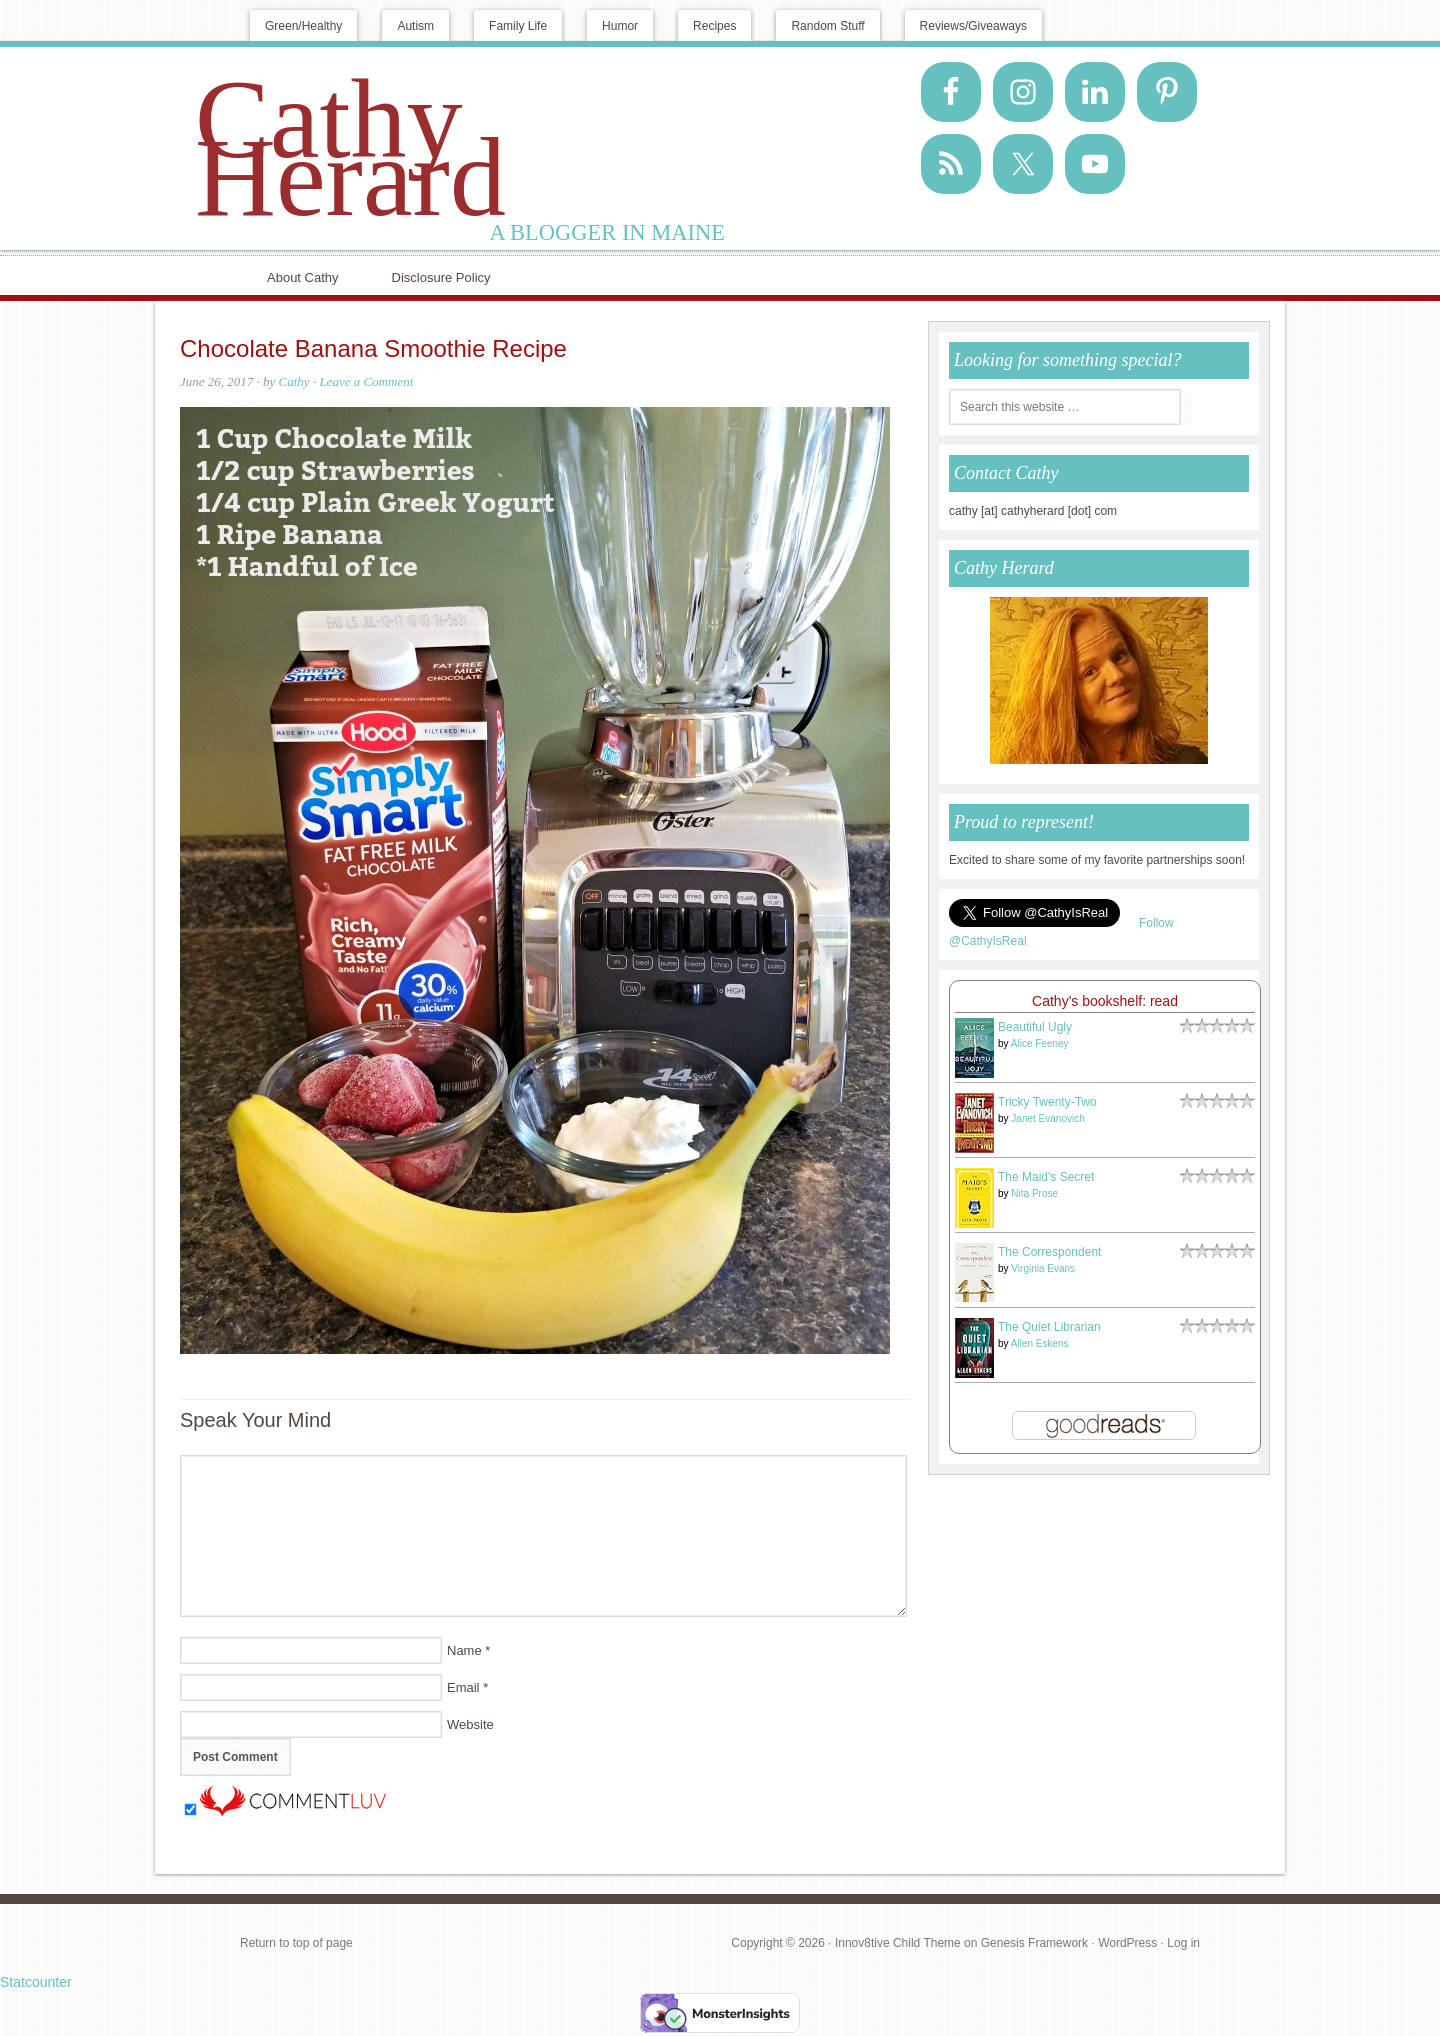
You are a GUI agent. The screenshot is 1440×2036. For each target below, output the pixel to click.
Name (464, 1650)
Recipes (714, 26)
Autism (415, 26)
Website (470, 1724)
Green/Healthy (303, 26)
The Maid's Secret (1046, 1177)
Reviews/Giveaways (973, 26)
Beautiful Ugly (1035, 1027)
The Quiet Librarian (1049, 1327)
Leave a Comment (366, 381)
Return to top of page (296, 1943)
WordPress (1127, 1943)
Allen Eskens (1040, 1343)
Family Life (518, 26)
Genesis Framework (1034, 1943)
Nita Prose (1034, 1193)
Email (463, 1687)
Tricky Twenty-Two (1047, 1102)
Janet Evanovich (1047, 1118)
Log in (1183, 1943)
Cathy (294, 381)
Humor (620, 26)
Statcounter (36, 1982)
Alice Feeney (1040, 1043)
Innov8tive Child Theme (898, 1943)
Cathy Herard (350, 148)
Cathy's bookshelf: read (1105, 1001)
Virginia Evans (1043, 1268)
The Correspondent (1049, 1252)
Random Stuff (827, 26)
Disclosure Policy (441, 277)
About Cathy (303, 277)
